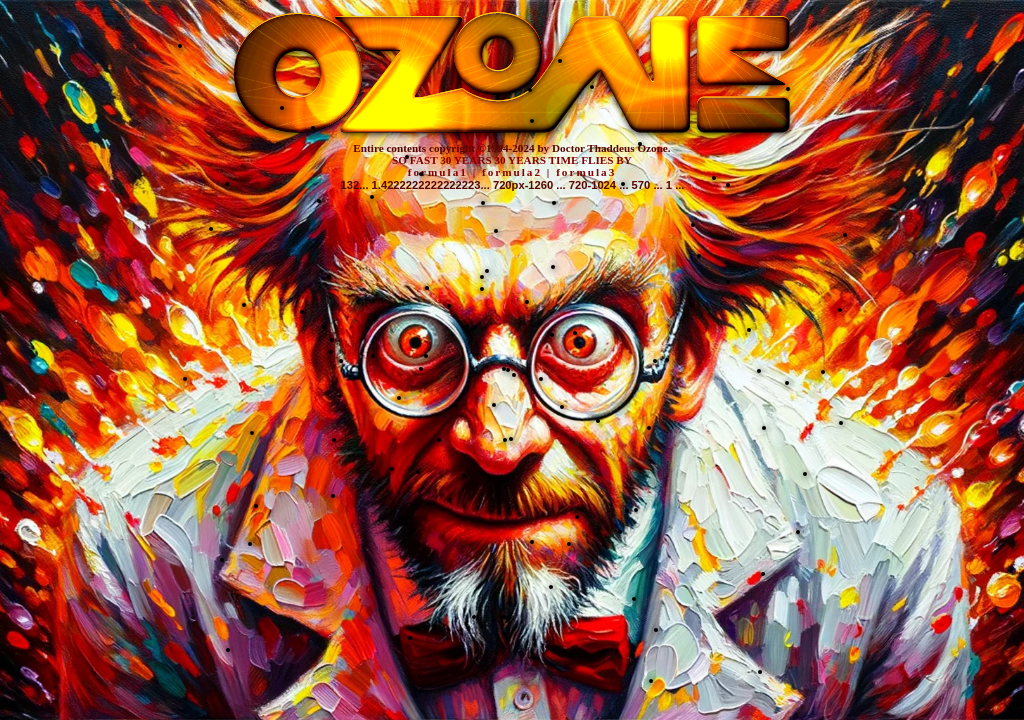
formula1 (438, 172)
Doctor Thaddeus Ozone (610, 148)
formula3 (586, 172)
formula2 (512, 172)
